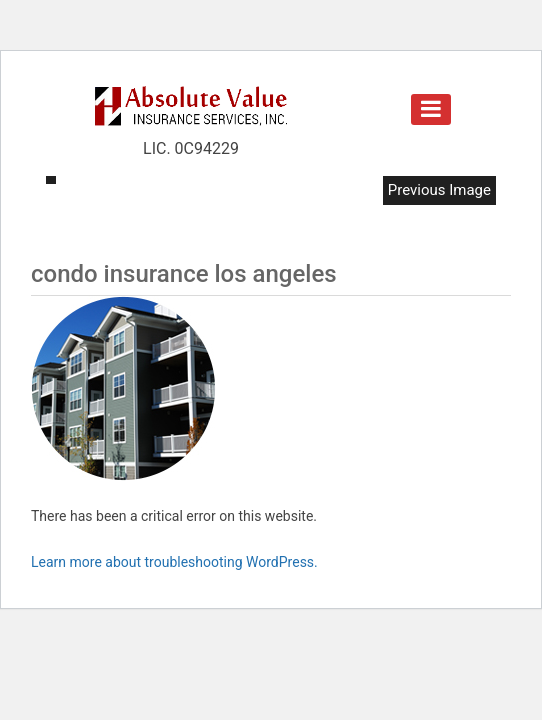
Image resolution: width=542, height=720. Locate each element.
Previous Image (439, 190)
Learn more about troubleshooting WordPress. (174, 562)
